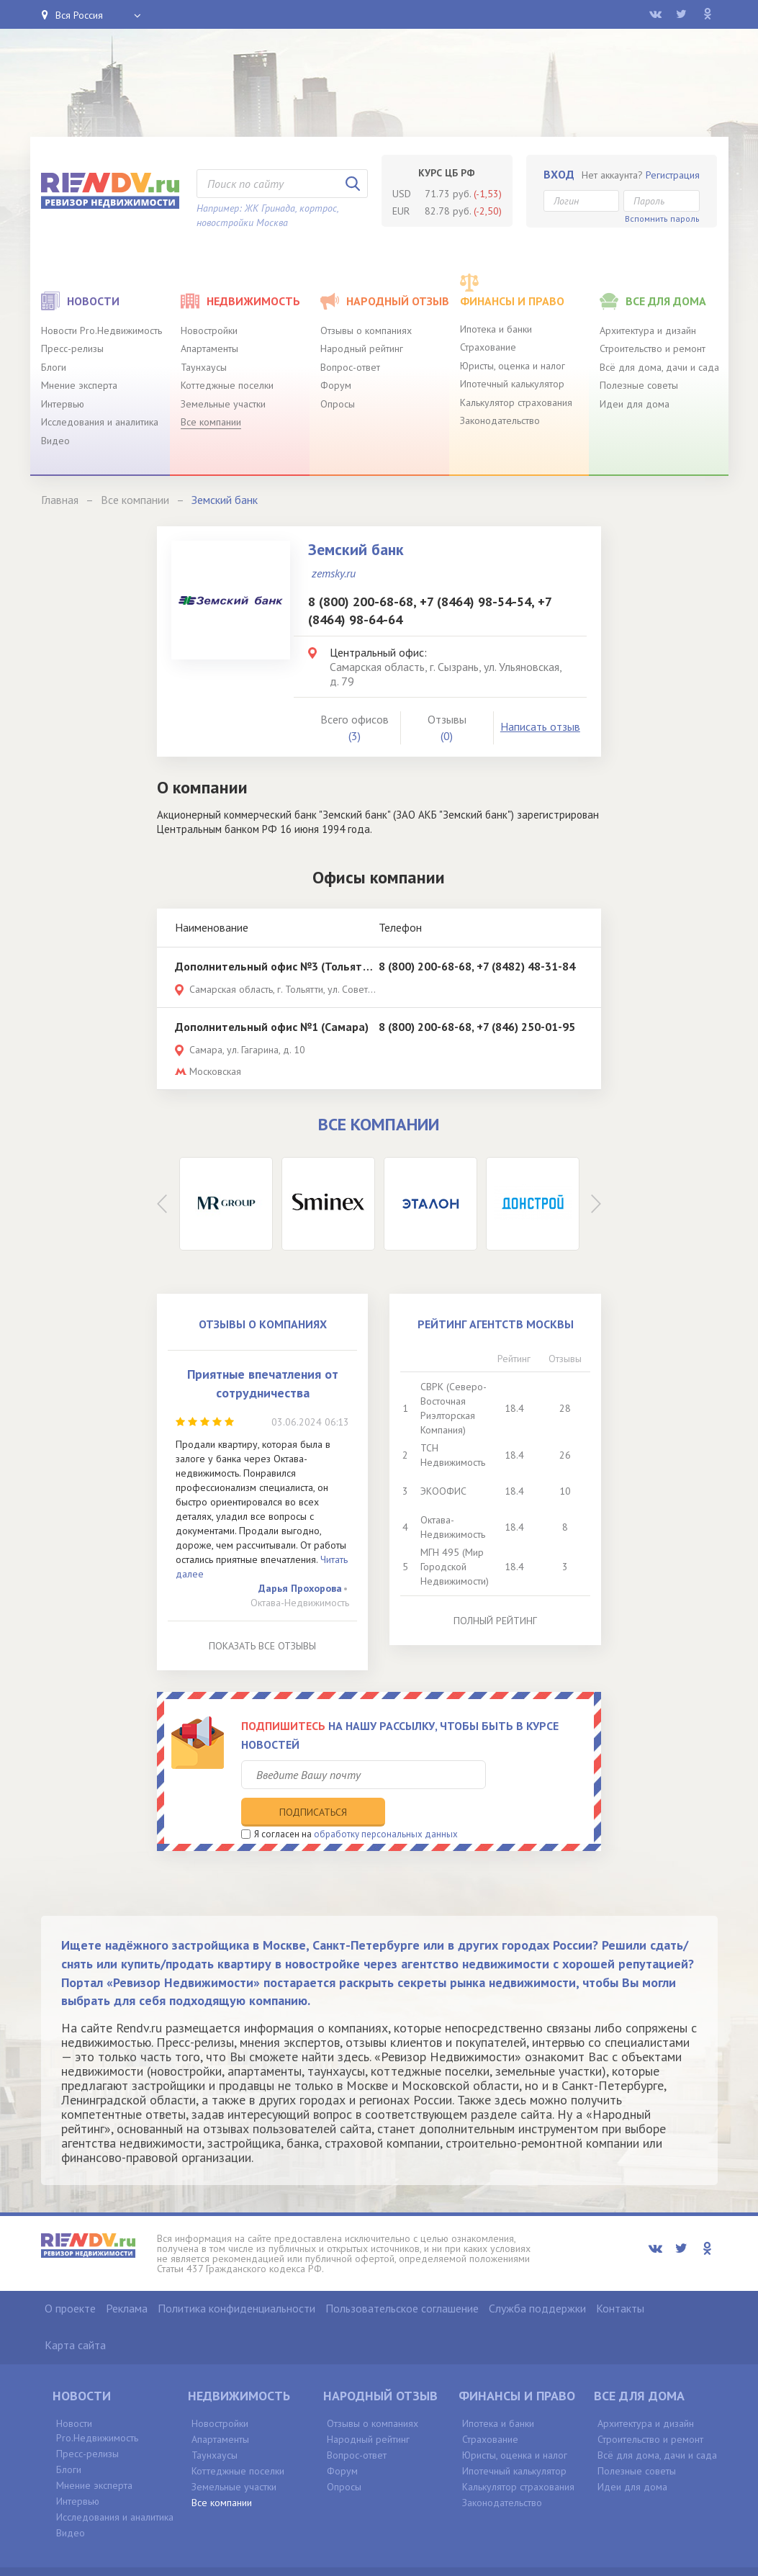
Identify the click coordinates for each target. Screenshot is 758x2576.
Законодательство (500, 420)
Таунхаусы (204, 367)
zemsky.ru (334, 573)
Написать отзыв (540, 726)
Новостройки (209, 330)
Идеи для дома (634, 403)
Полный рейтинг (495, 1620)
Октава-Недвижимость (300, 1602)
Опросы (337, 403)
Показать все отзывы (262, 1645)
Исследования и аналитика (99, 421)
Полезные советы (639, 385)
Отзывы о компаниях (366, 330)
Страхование (488, 347)
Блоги (53, 367)
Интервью (62, 403)
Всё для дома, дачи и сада (659, 367)
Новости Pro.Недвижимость (101, 330)
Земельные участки (223, 403)
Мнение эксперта (79, 385)
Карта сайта (75, 2314)
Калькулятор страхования (516, 402)
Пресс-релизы (72, 348)
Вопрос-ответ (350, 367)
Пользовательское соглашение (402, 2278)
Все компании (211, 421)
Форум (335, 385)
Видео (55, 440)
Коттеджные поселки (227, 385)
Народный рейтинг (361, 348)
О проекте (70, 2278)
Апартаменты (209, 348)
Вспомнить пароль (662, 218)
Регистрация (673, 174)
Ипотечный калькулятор (512, 383)
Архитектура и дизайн (648, 330)
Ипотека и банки (496, 329)
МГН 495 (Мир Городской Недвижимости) (454, 1567)
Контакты (620, 2278)
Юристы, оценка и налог (512, 365)
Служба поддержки (537, 2278)
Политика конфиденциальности (236, 2278)
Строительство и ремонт (652, 348)
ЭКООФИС (443, 1491)
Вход (558, 174)
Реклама (127, 2278)
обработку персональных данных (386, 1804)
